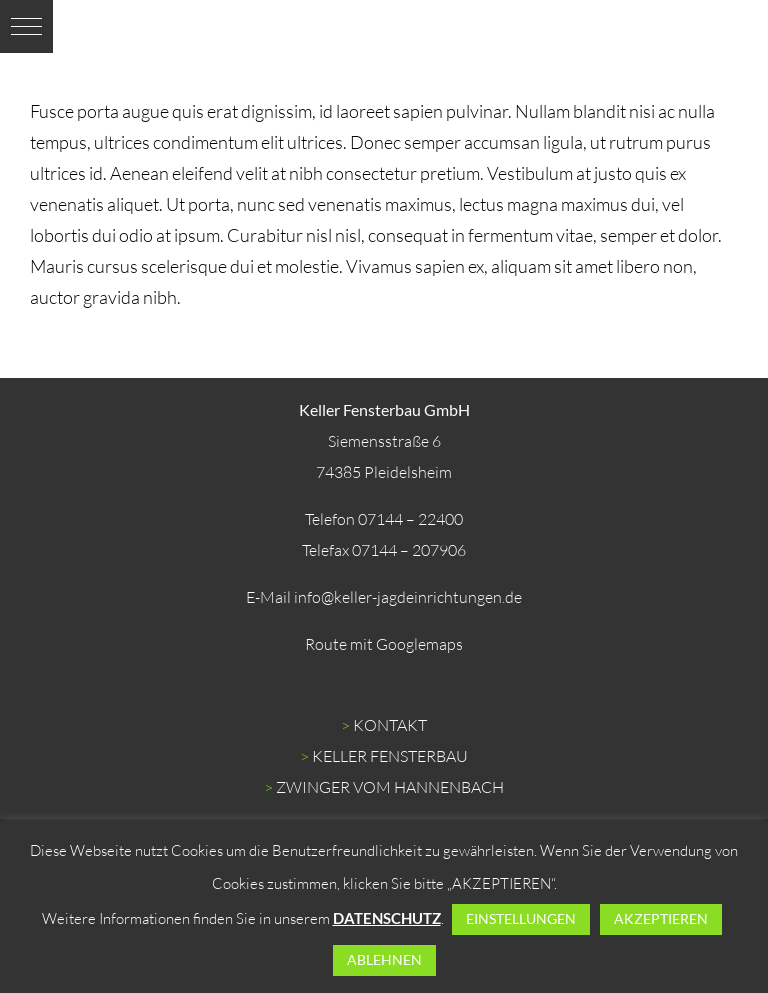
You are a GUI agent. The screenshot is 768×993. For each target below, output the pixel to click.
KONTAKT (390, 725)
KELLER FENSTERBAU (390, 756)
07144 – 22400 (410, 519)
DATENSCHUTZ (387, 918)
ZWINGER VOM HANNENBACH (390, 787)
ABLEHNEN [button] (384, 959)
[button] (26, 26)
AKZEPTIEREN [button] (661, 918)
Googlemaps (419, 644)
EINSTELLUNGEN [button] (521, 918)
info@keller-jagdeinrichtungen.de (408, 597)
